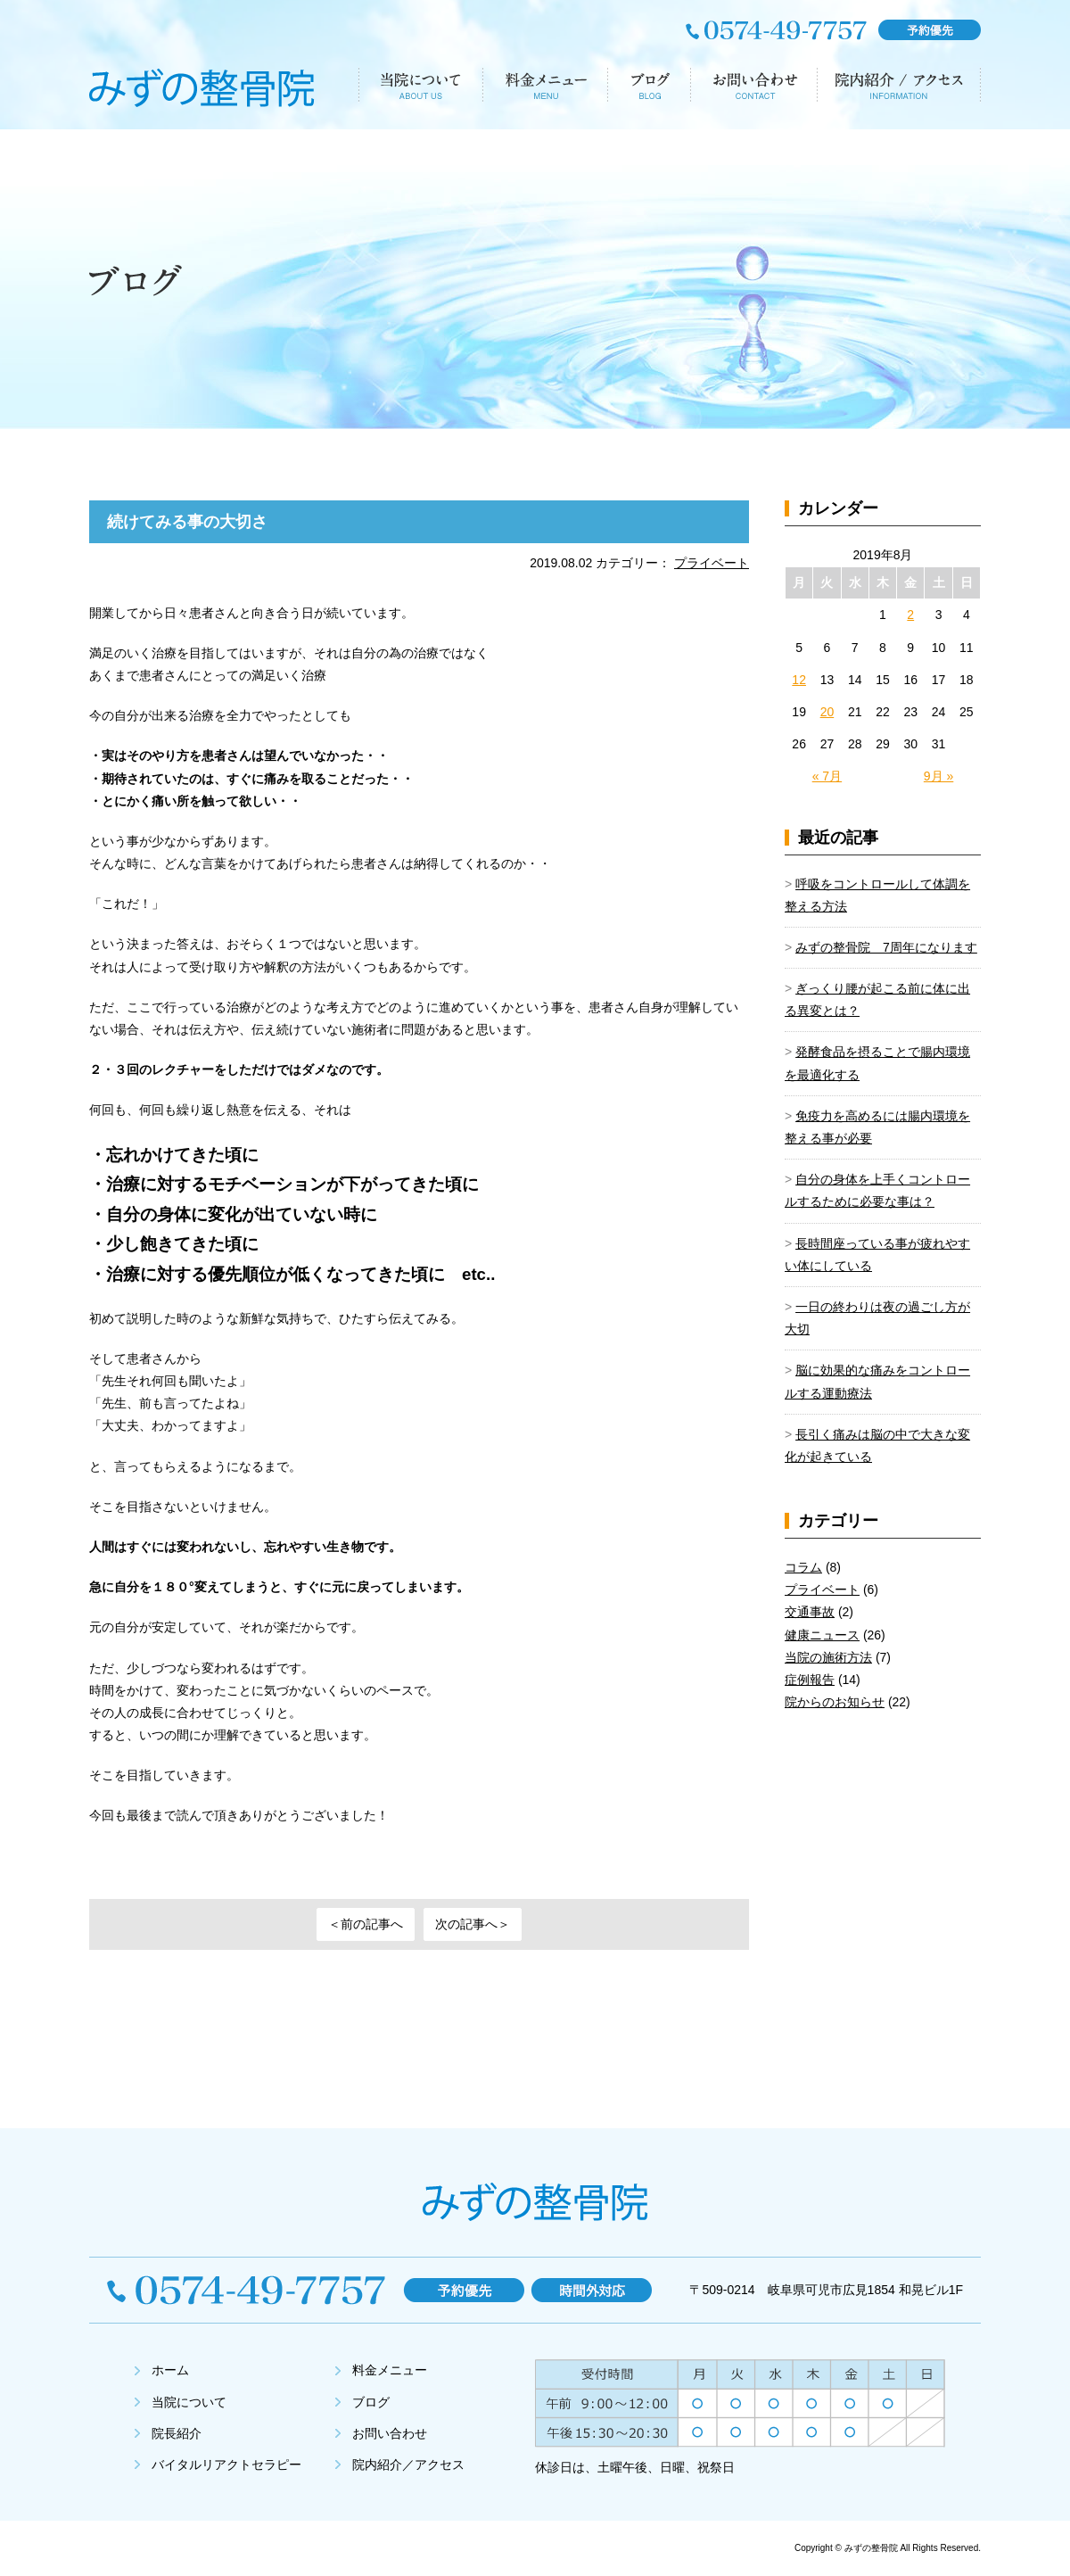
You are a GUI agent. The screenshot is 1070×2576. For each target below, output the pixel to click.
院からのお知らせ (835, 1702)
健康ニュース (822, 1635)
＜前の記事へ (365, 1924)
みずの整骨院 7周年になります (886, 947)
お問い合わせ (389, 2433)
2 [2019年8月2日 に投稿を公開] (910, 614)
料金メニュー (389, 2370)
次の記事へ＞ (472, 1924)
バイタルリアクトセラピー (226, 2464)
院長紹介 (177, 2433)
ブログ (371, 2402)
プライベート (711, 563)
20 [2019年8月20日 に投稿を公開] (827, 712)
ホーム (170, 2370)
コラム (803, 1567)
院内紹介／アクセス (408, 2464)
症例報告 (810, 1679)
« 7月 (827, 776)
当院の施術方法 (828, 1657)
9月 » (938, 776)
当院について (189, 2402)
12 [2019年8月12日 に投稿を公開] (799, 680)
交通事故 (810, 1612)
